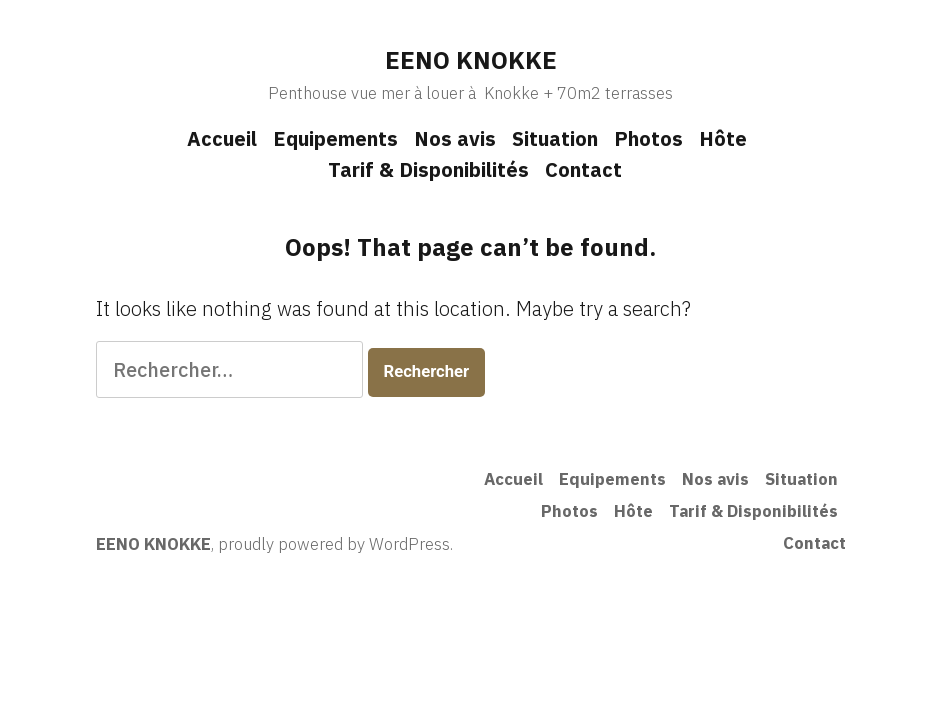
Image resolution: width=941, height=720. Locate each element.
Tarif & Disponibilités (428, 169)
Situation (555, 138)
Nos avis (455, 138)
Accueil (222, 138)
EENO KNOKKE (471, 60)
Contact (583, 169)
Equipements (335, 138)
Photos (648, 138)
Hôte (723, 138)
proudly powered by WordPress (334, 544)
